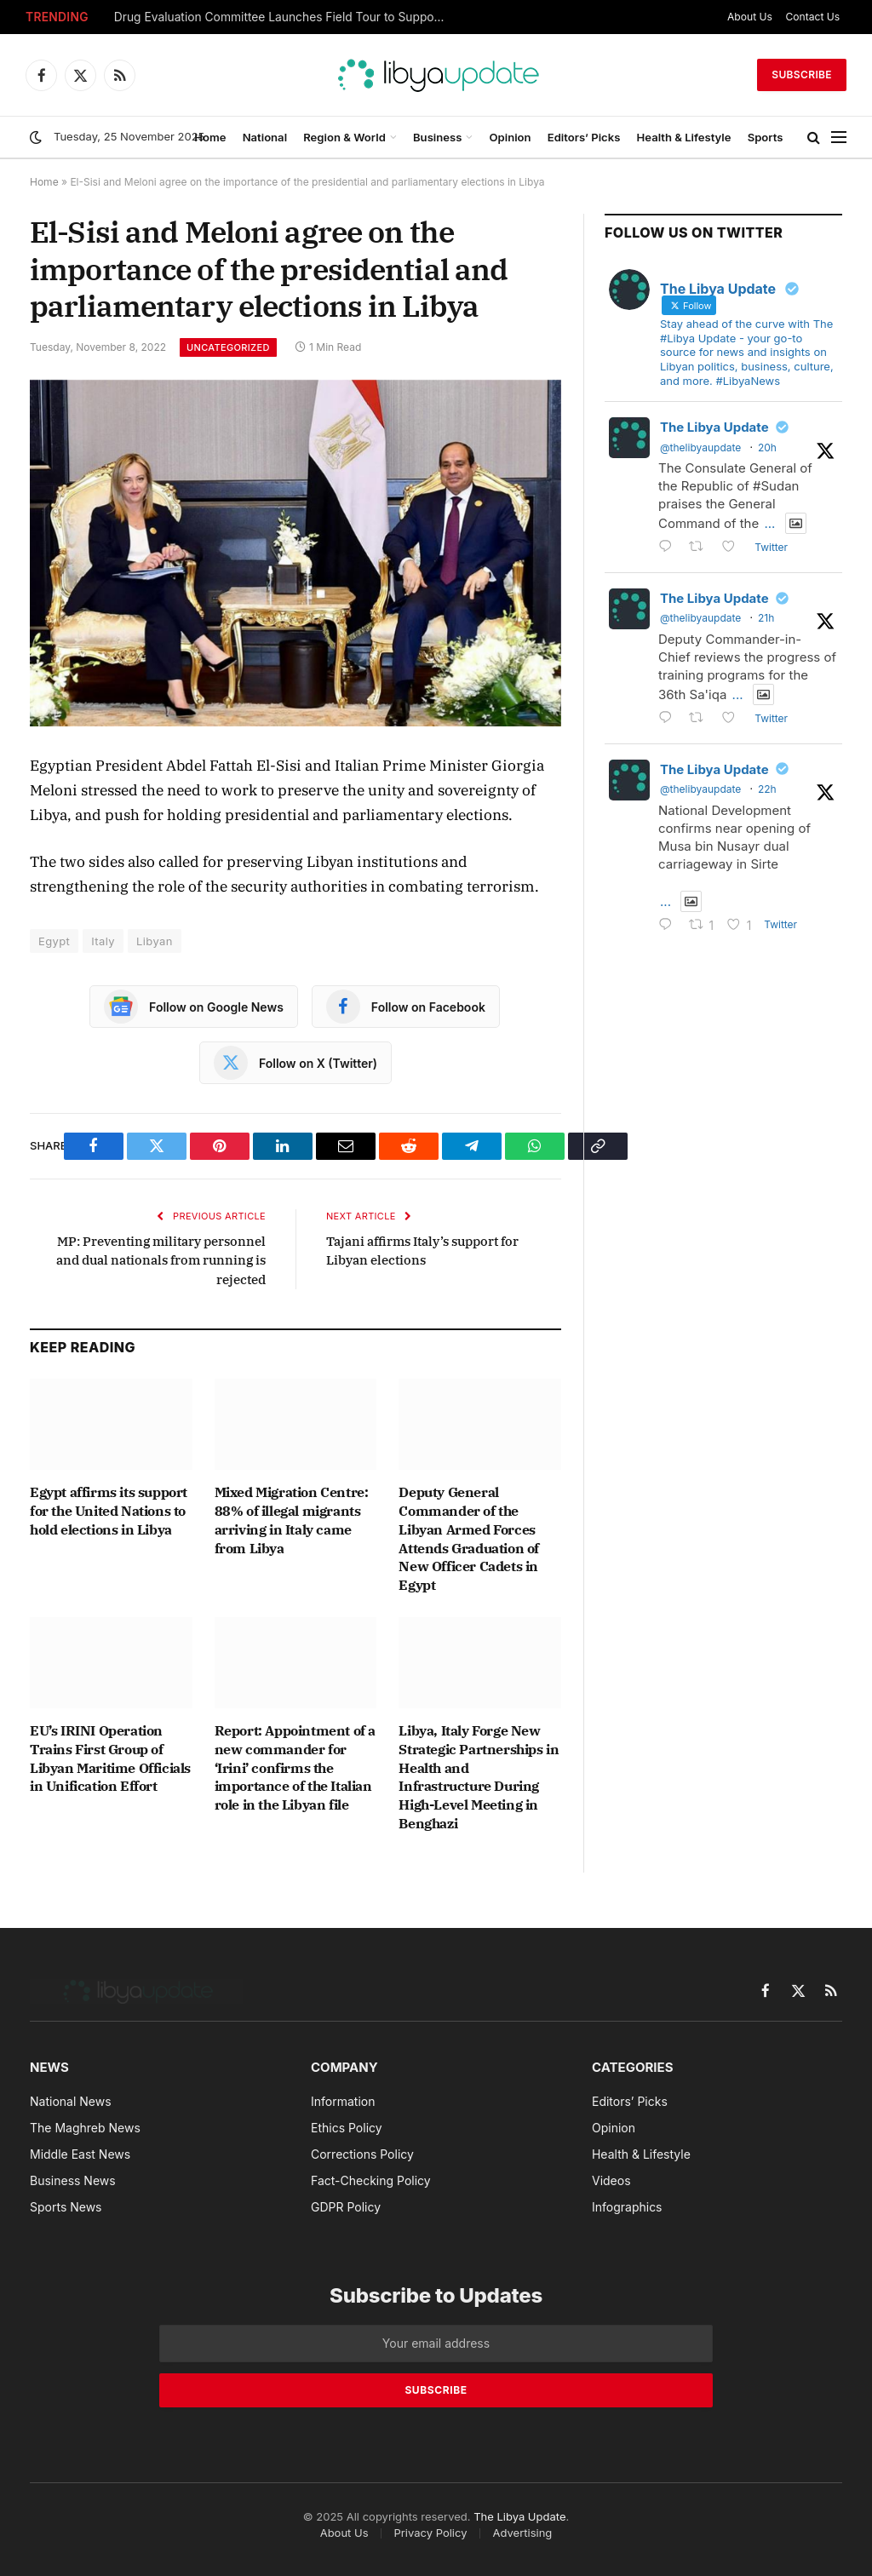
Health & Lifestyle (684, 137)
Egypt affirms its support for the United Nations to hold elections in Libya (108, 1510)
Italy (103, 941)
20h (767, 447)
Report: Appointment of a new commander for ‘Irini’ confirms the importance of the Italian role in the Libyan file (295, 1767)
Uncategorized (228, 347)
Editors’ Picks (584, 137)
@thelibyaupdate (700, 447)
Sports (765, 137)
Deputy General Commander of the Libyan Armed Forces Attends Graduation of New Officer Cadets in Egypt (469, 1538)
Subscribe (802, 74)
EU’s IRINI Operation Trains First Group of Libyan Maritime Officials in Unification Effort (110, 1758)
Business (437, 137)
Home (210, 137)
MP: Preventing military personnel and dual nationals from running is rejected (161, 1260)
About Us (749, 16)
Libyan (154, 941)
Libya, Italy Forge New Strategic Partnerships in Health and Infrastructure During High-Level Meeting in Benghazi (479, 1777)
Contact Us (813, 16)
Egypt (54, 941)
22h (767, 789)
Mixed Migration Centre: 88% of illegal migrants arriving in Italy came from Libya (292, 1519)
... (769, 523)
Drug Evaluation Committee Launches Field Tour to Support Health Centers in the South (284, 17)
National (265, 137)
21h (766, 617)
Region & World (344, 137)
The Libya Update (714, 427)
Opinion (510, 137)
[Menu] (838, 137)
